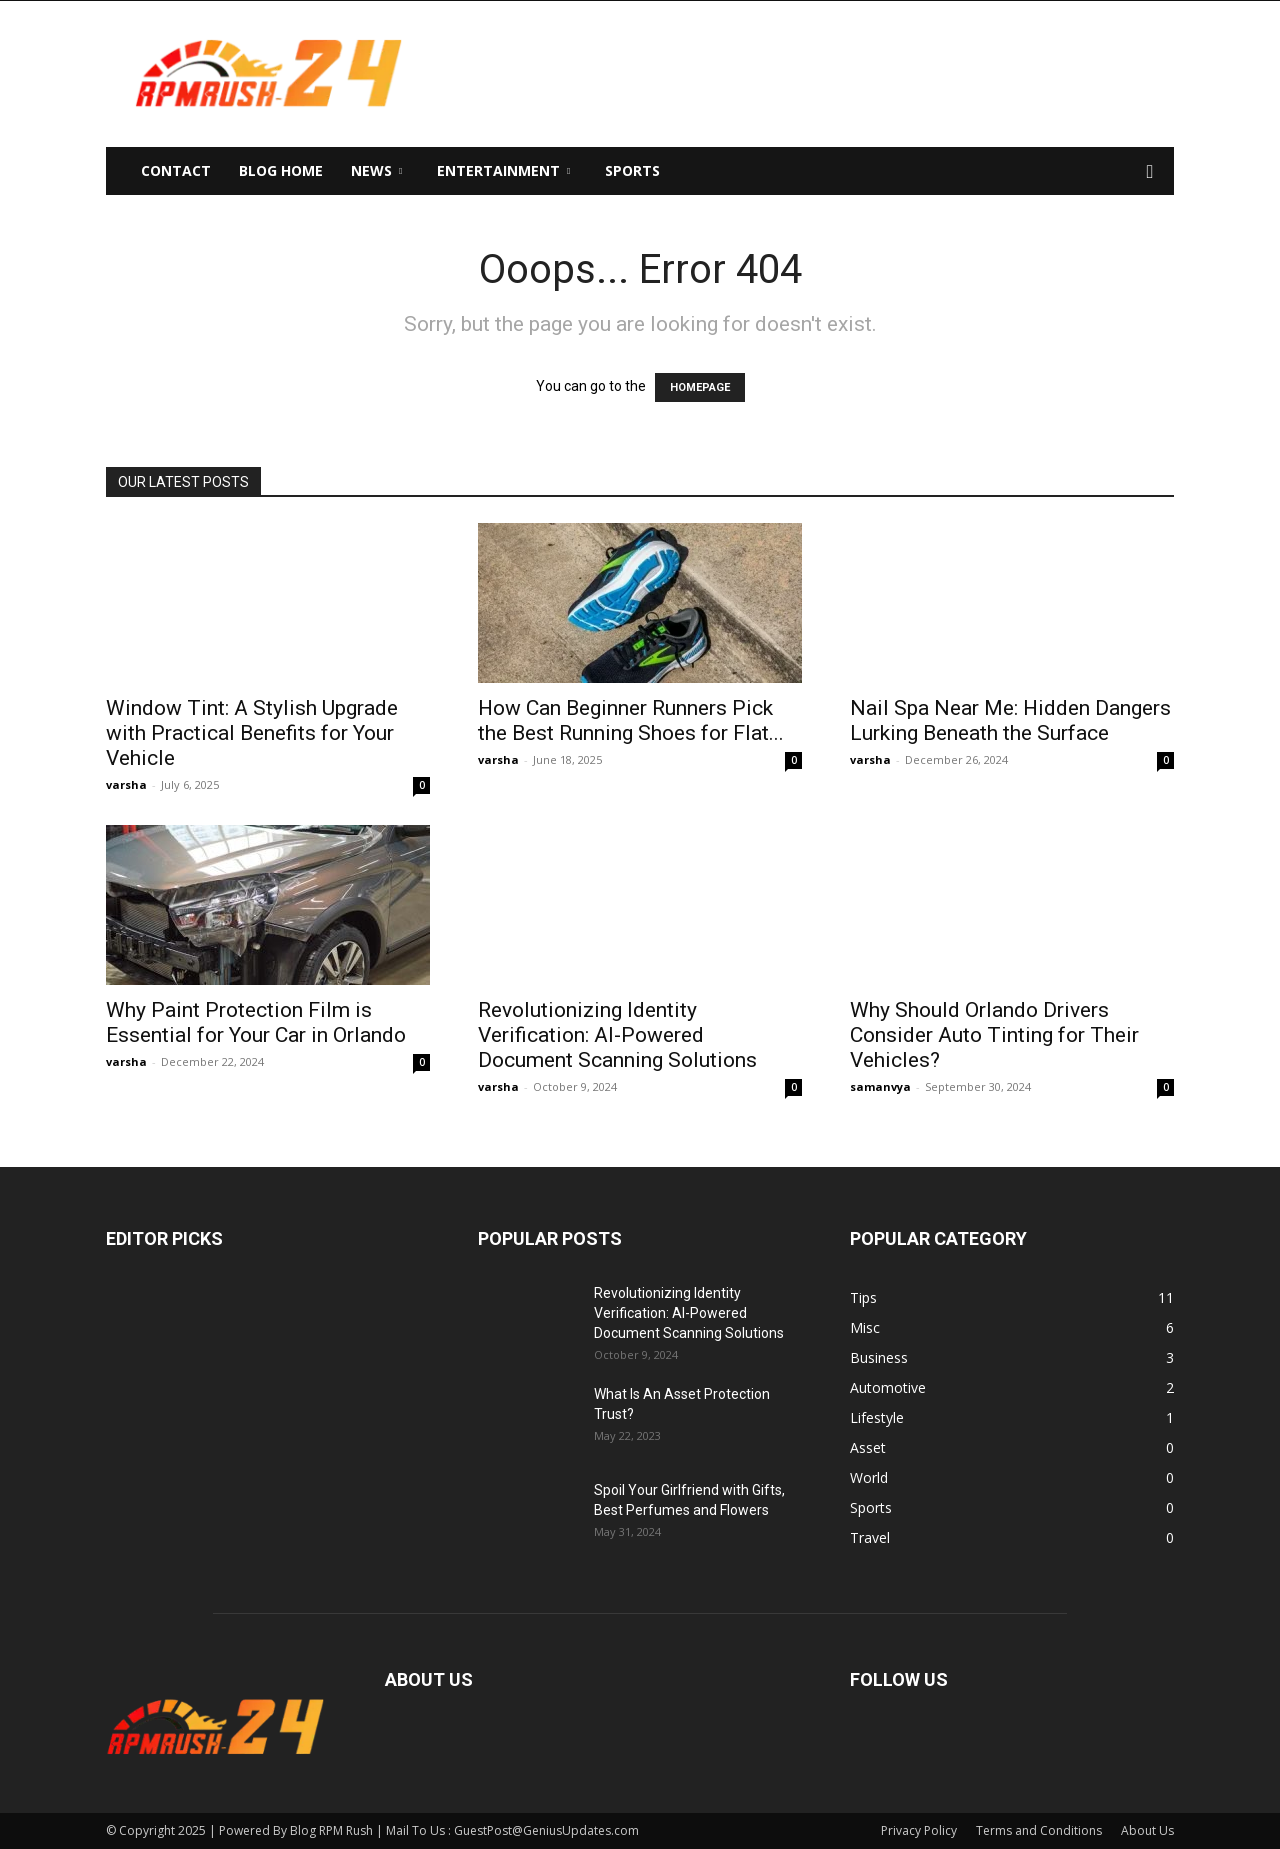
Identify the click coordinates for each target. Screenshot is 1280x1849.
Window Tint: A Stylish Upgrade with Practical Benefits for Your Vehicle (252, 733)
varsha (126, 784)
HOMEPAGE (700, 387)
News (376, 170)
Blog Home (281, 170)
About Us (1147, 1830)
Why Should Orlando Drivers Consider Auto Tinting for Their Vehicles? (994, 1035)
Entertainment (503, 170)
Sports (632, 170)
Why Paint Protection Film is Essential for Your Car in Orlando (256, 1022)
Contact (176, 170)
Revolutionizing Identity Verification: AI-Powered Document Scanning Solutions (617, 1035)
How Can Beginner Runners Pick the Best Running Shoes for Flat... (631, 720)
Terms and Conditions (1039, 1830)
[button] (1150, 172)
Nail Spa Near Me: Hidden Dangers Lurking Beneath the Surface (1010, 720)
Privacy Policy (919, 1830)
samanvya (880, 1086)
